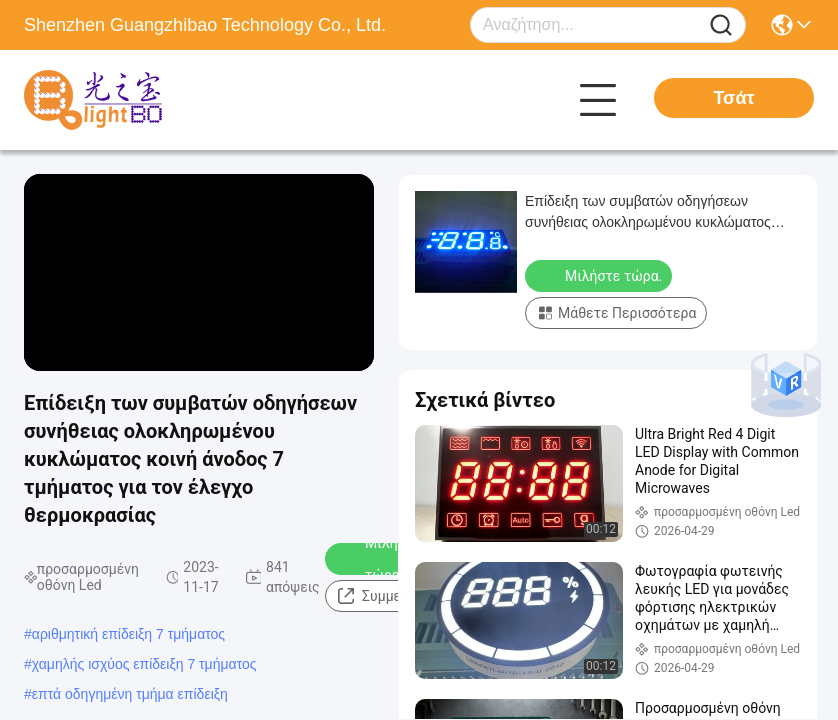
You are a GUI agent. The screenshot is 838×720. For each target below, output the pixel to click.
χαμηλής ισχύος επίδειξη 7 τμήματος (144, 664)
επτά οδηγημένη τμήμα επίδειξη (130, 694)
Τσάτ (733, 98)
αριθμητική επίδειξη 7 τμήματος (128, 634)
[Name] (721, 25)
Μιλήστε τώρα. (379, 559)
